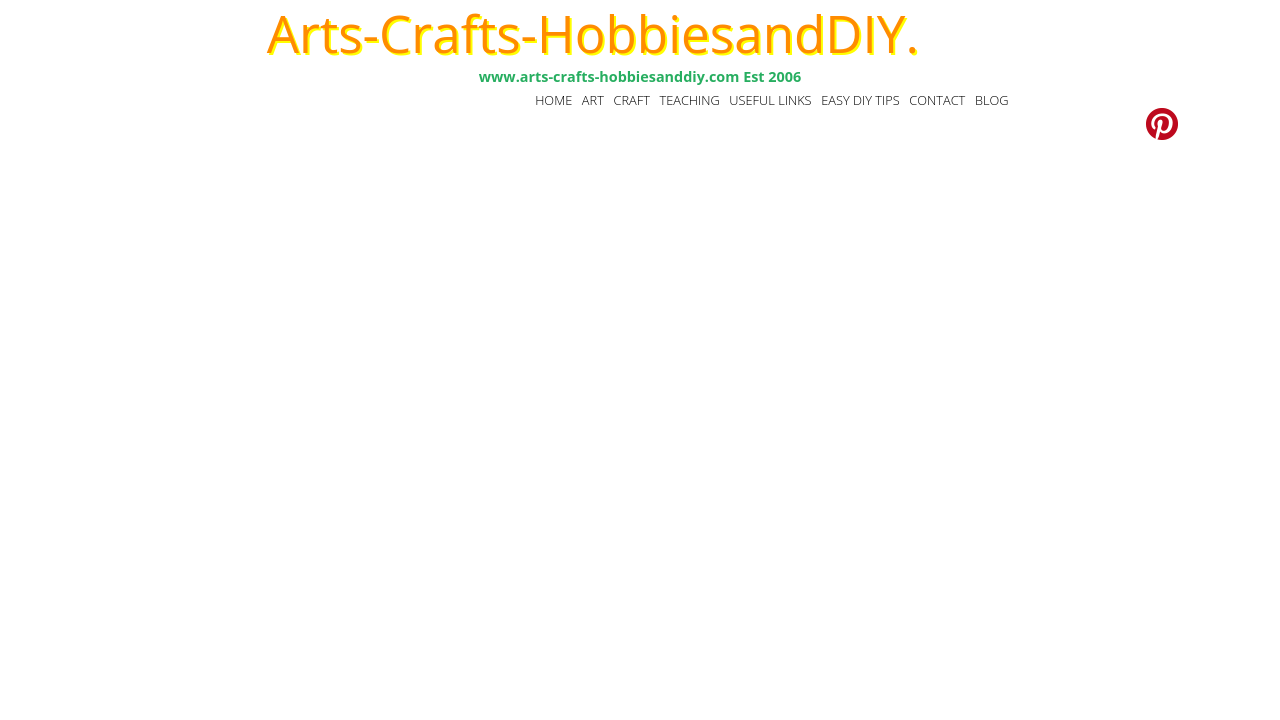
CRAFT (631, 100)
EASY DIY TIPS (860, 100)
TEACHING (689, 100)
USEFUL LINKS (770, 100)
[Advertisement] (640, 317)
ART (593, 100)
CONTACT (937, 100)
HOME (553, 100)
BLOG (992, 100)
